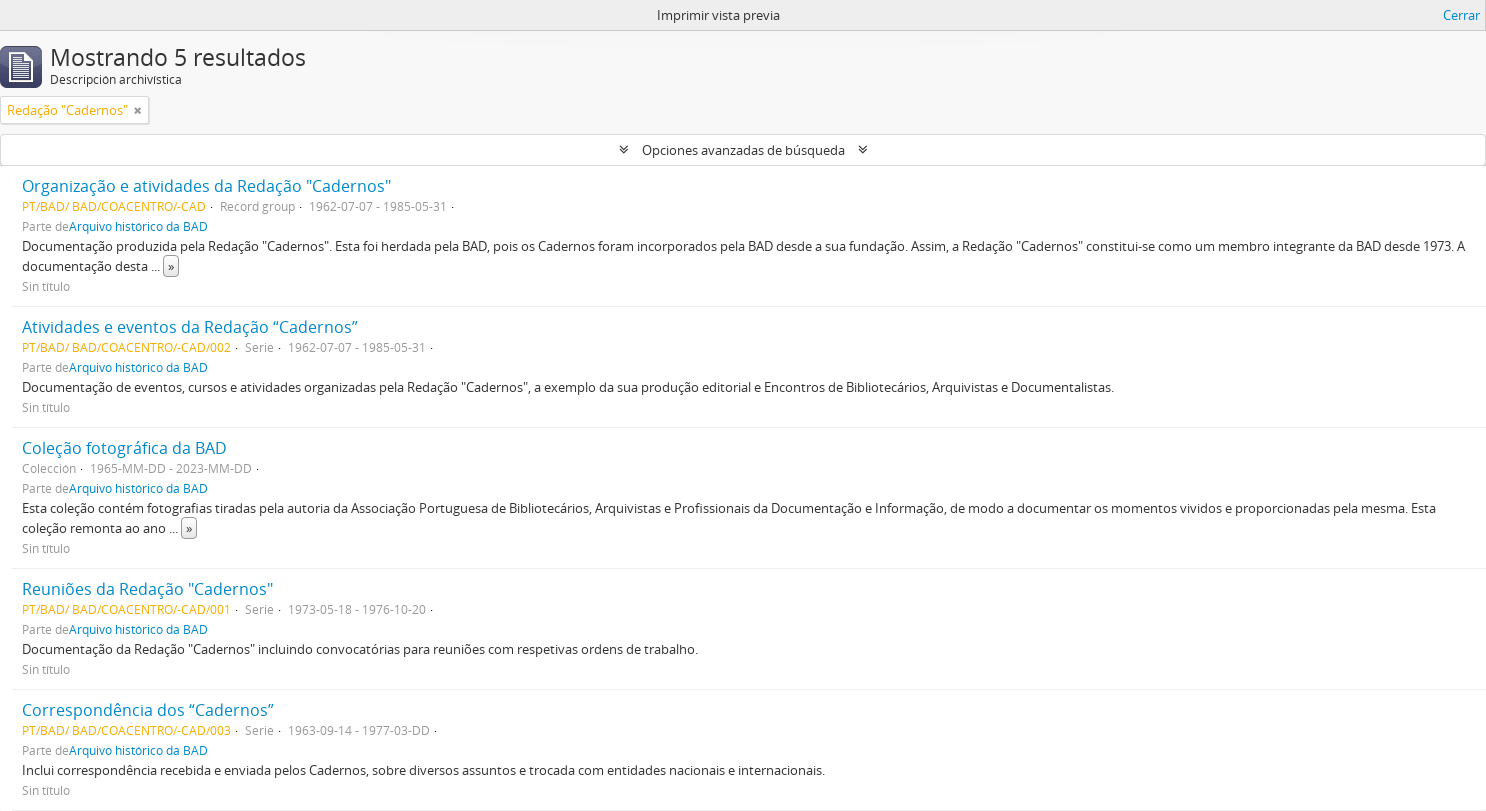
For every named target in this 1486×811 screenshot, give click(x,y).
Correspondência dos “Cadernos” (148, 710)
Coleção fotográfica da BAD (124, 448)
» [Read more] (171, 266)
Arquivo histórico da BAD (138, 226)
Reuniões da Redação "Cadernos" (147, 589)
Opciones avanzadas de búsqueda (743, 150)
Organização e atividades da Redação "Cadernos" (206, 186)
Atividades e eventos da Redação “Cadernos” (190, 327)
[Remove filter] (138, 110)
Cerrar (1461, 15)
